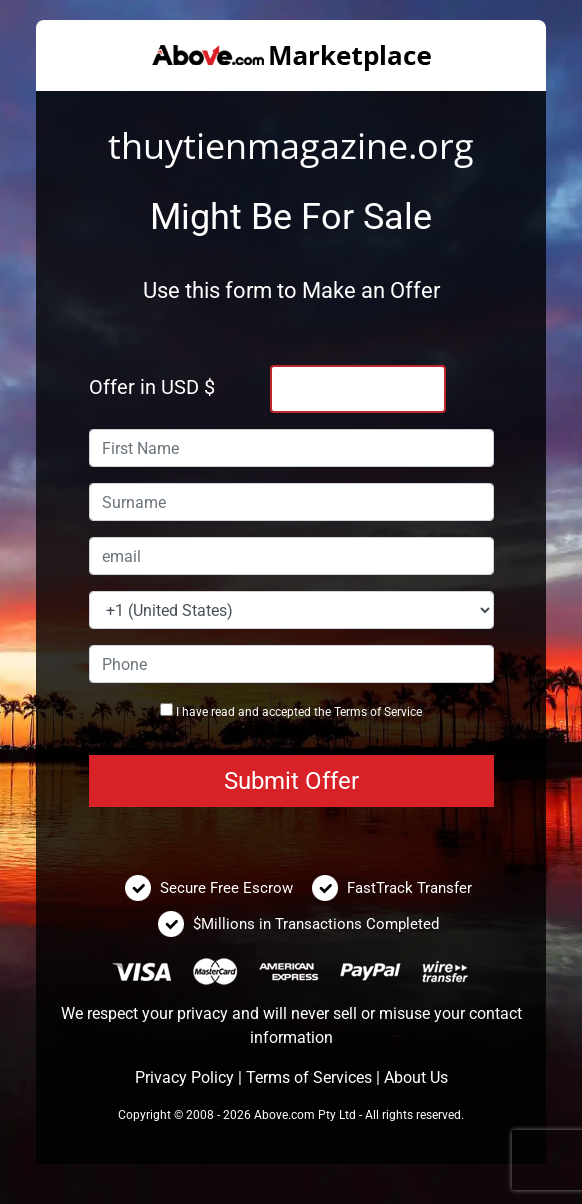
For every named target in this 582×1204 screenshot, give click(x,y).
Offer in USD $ (152, 387)
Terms (350, 712)
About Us (416, 1077)
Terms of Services (309, 1077)
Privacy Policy (184, 1077)
